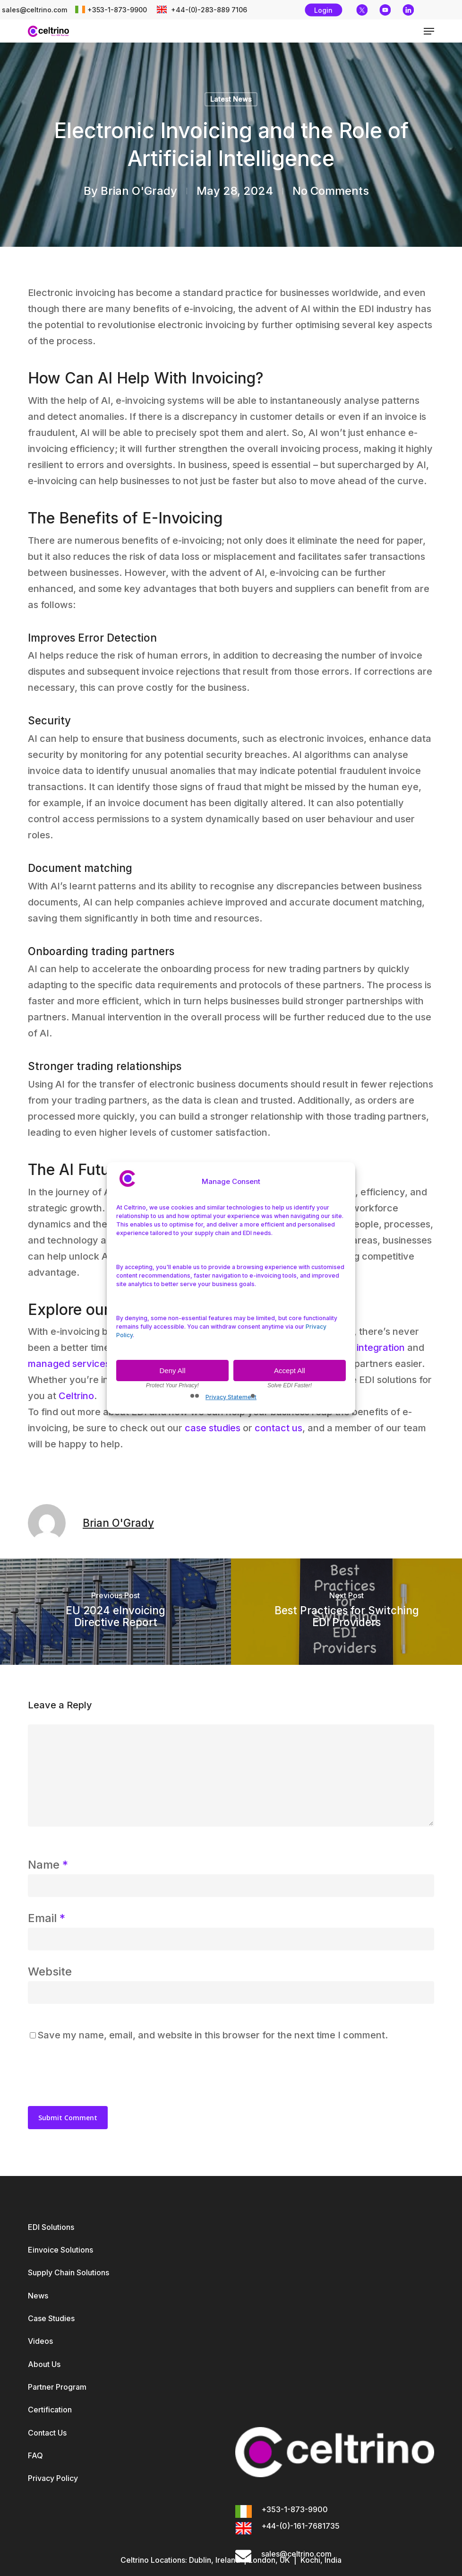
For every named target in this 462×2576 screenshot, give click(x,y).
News (38, 2295)
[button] (429, 31)
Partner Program (57, 2387)
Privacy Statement (231, 1397)
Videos (40, 2341)
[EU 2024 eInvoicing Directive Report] (115, 1611)
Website (50, 1971)
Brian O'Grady (139, 191)
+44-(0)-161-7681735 (300, 2526)
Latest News (231, 99)
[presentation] (92, 2073)
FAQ (35, 2455)
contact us (278, 1428)
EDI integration (372, 1347)
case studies (212, 1428)
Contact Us (47, 2432)
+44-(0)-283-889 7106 (208, 10)
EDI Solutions (51, 2227)
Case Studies (51, 2318)
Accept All (289, 1370)
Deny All (172, 1370)
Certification (50, 2409)
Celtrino (76, 1395)
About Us (44, 2364)
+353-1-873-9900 (117, 10)
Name (48, 1864)
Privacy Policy (53, 2478)
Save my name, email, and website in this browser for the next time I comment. (212, 2035)
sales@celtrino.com (34, 10)
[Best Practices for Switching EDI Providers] (346, 1611)
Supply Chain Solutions (68, 2272)
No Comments (330, 191)
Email (46, 1918)
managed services (69, 1363)
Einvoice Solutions (60, 2249)
